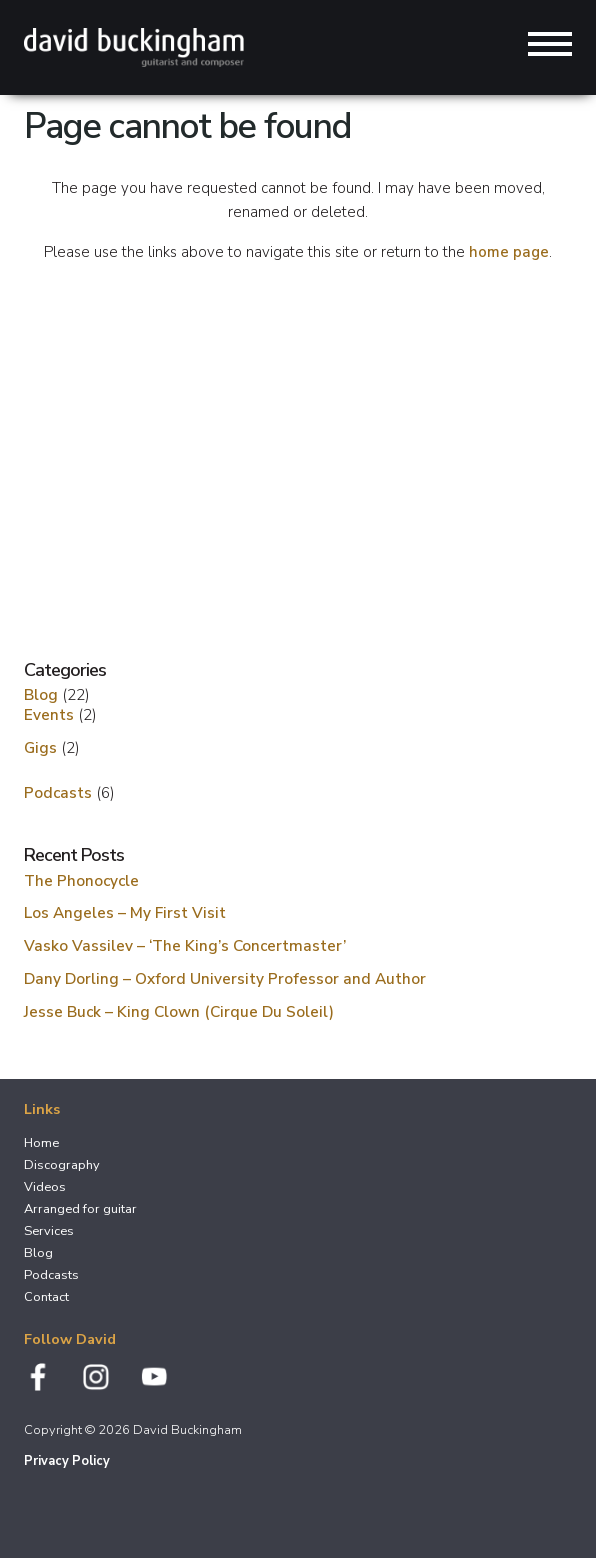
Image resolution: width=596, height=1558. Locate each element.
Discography (62, 1165)
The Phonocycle (81, 880)
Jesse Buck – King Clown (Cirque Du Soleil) (179, 1011)
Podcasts (58, 792)
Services (49, 1231)
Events (49, 714)
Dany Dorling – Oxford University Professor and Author (225, 978)
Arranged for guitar (80, 1209)
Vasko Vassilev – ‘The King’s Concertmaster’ (185, 945)
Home (41, 1143)
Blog (41, 694)
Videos (45, 1187)
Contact (46, 1297)
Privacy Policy (67, 1461)
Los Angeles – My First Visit (125, 912)
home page (509, 252)
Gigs (40, 747)
